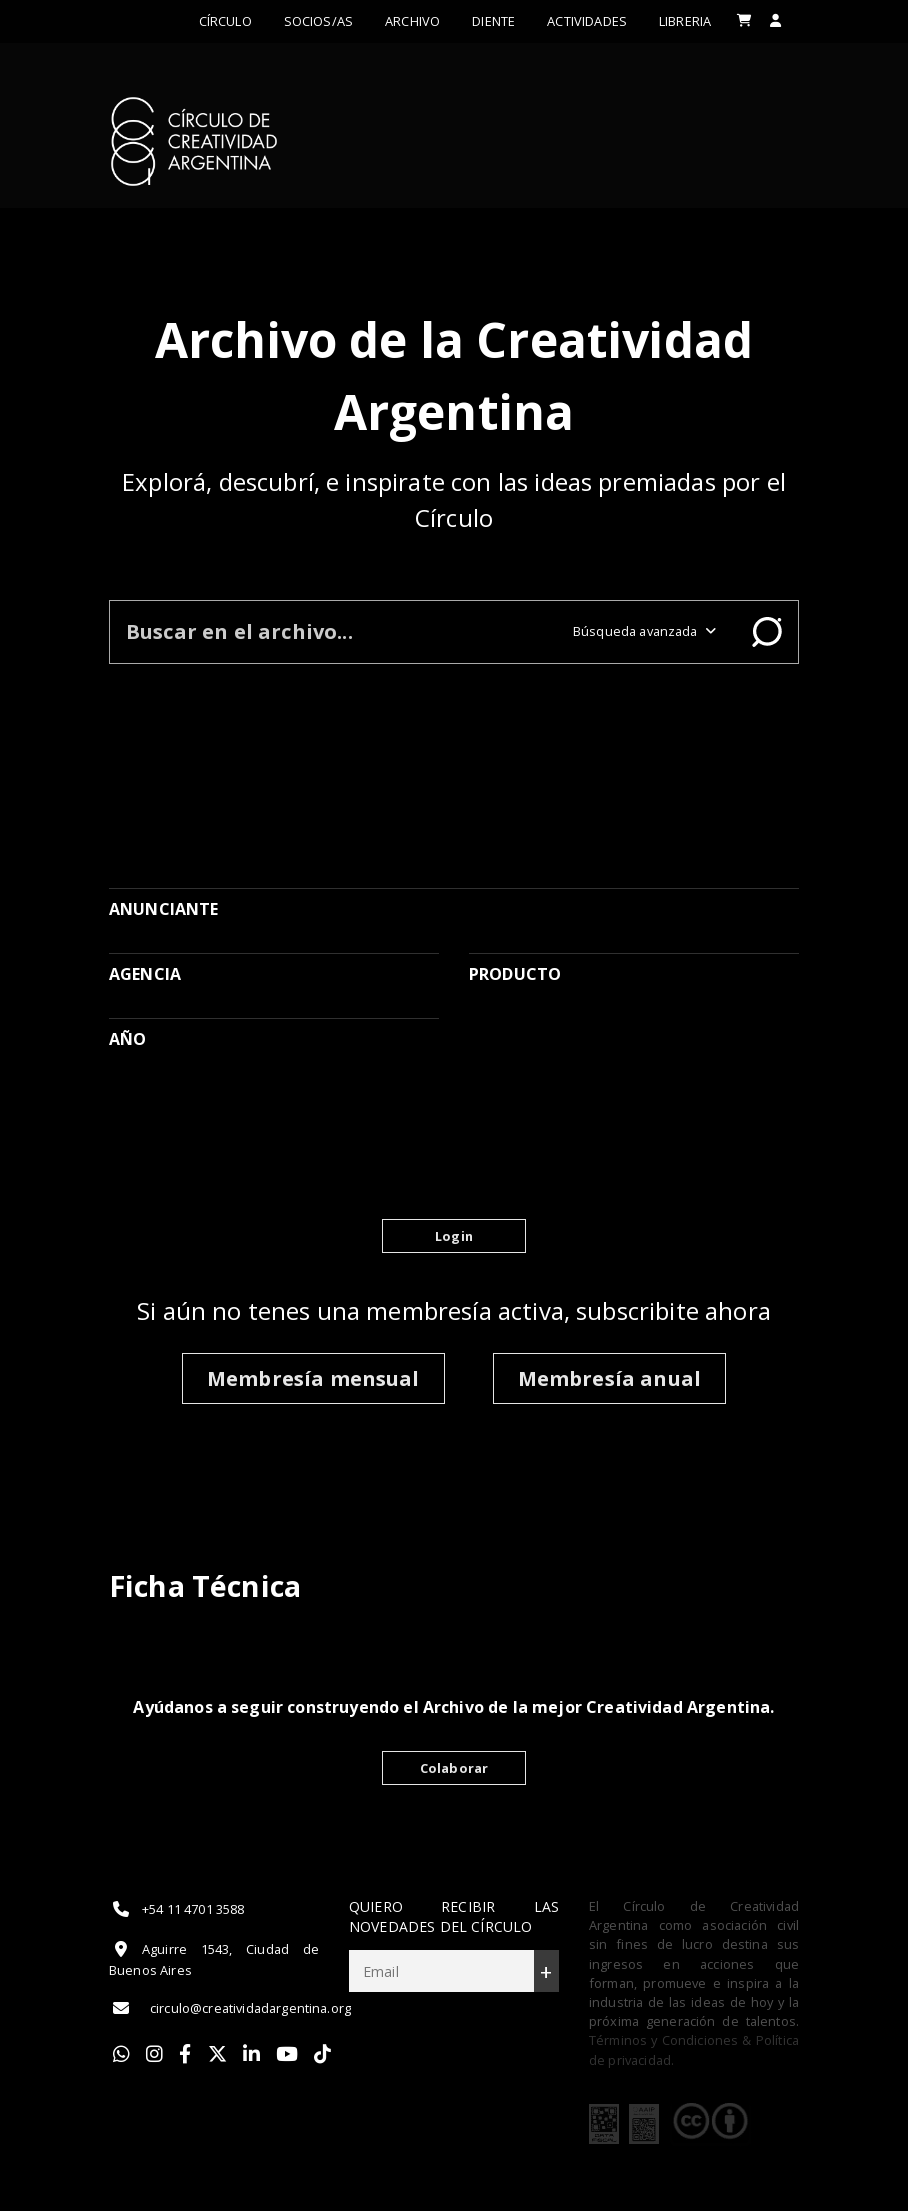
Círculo (225, 21)
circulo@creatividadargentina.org (230, 2008)
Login (454, 1236)
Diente (493, 21)
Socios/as (318, 21)
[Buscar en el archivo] (333, 631)
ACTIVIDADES (587, 21)
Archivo (412, 21)
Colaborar (454, 1768)
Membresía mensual (313, 1378)
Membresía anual (609, 1378)
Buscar (767, 632)
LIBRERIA (685, 21)
